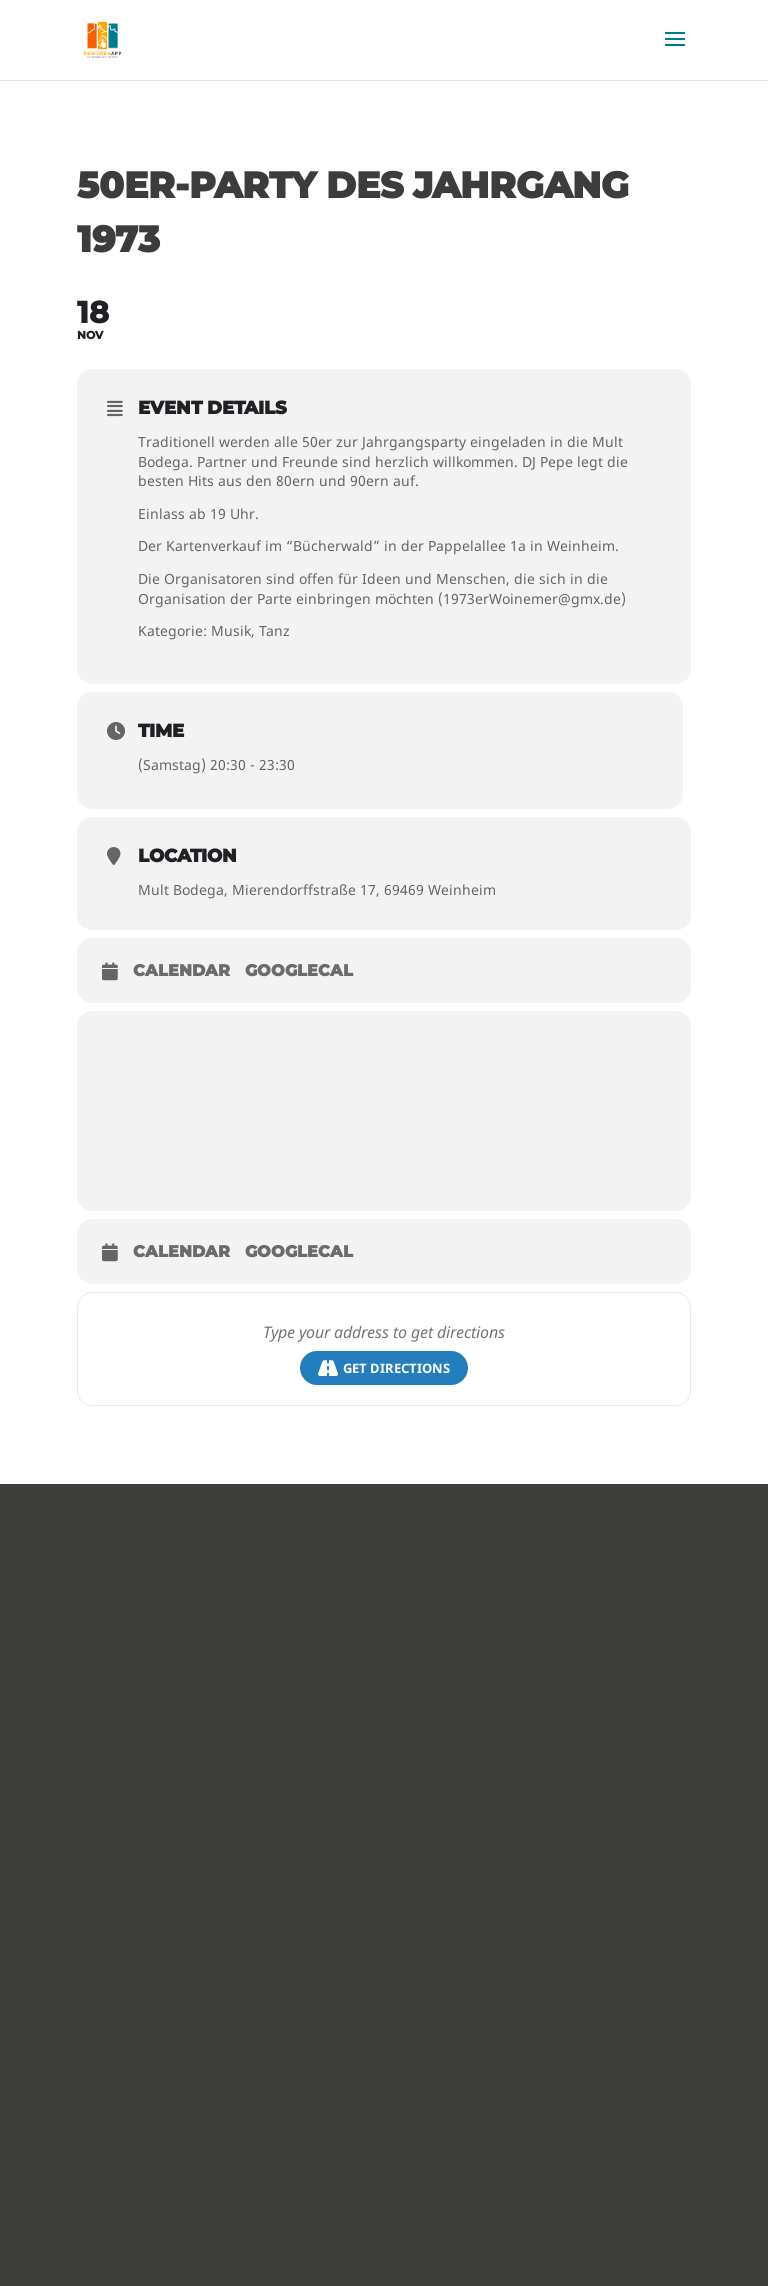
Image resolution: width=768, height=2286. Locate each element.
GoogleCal (299, 970)
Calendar (181, 970)
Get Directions (384, 1368)
